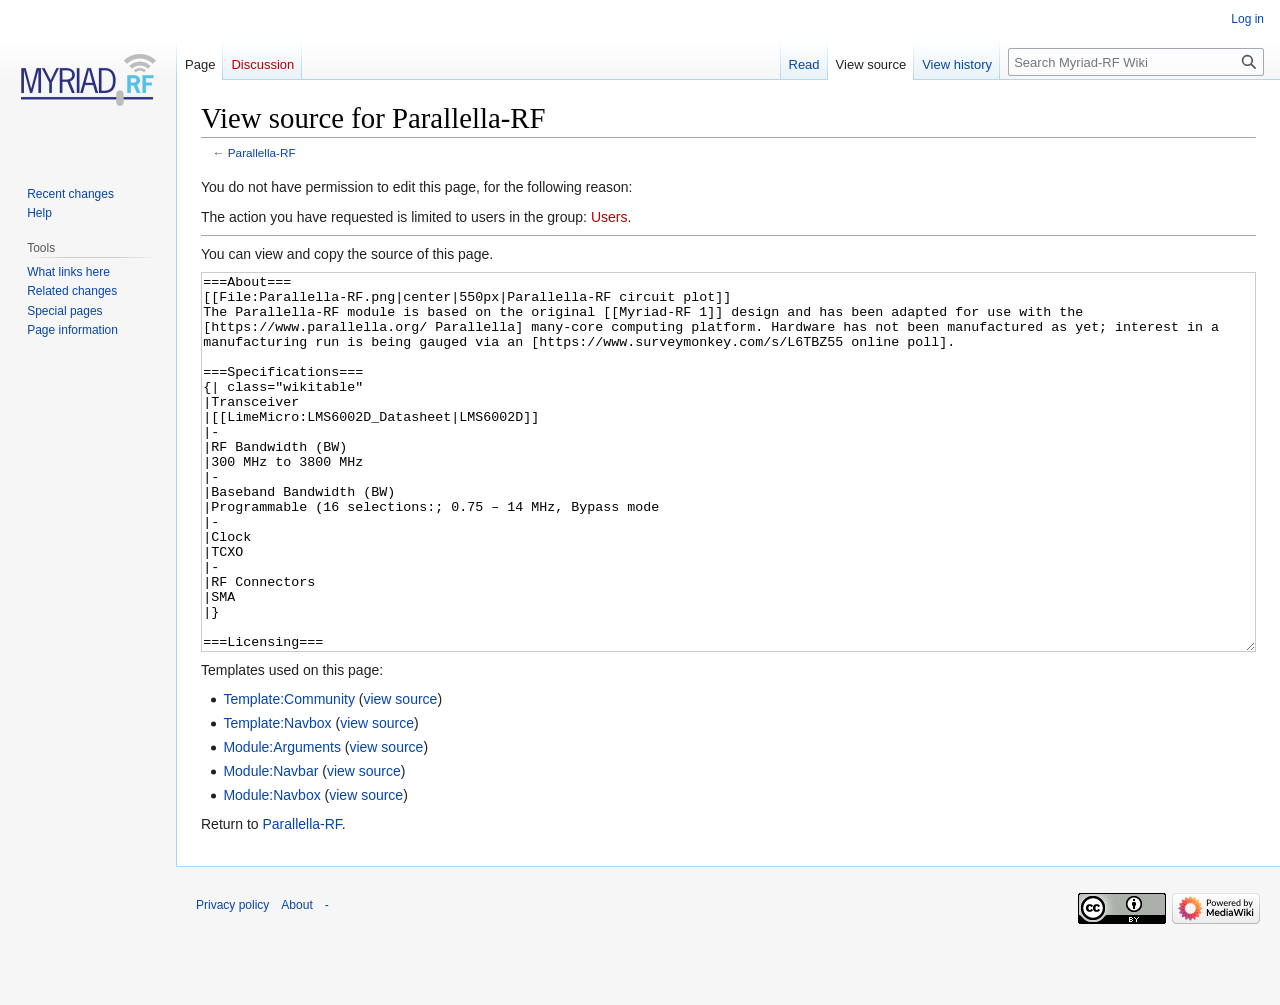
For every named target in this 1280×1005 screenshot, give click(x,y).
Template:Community (289, 774)
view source (400, 774)
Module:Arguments (282, 822)
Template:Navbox (277, 798)
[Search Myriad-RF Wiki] (1136, 62)
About (296, 980)
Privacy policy (232, 980)
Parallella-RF (262, 152)
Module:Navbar (270, 846)
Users (609, 217)
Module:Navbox (271, 870)
